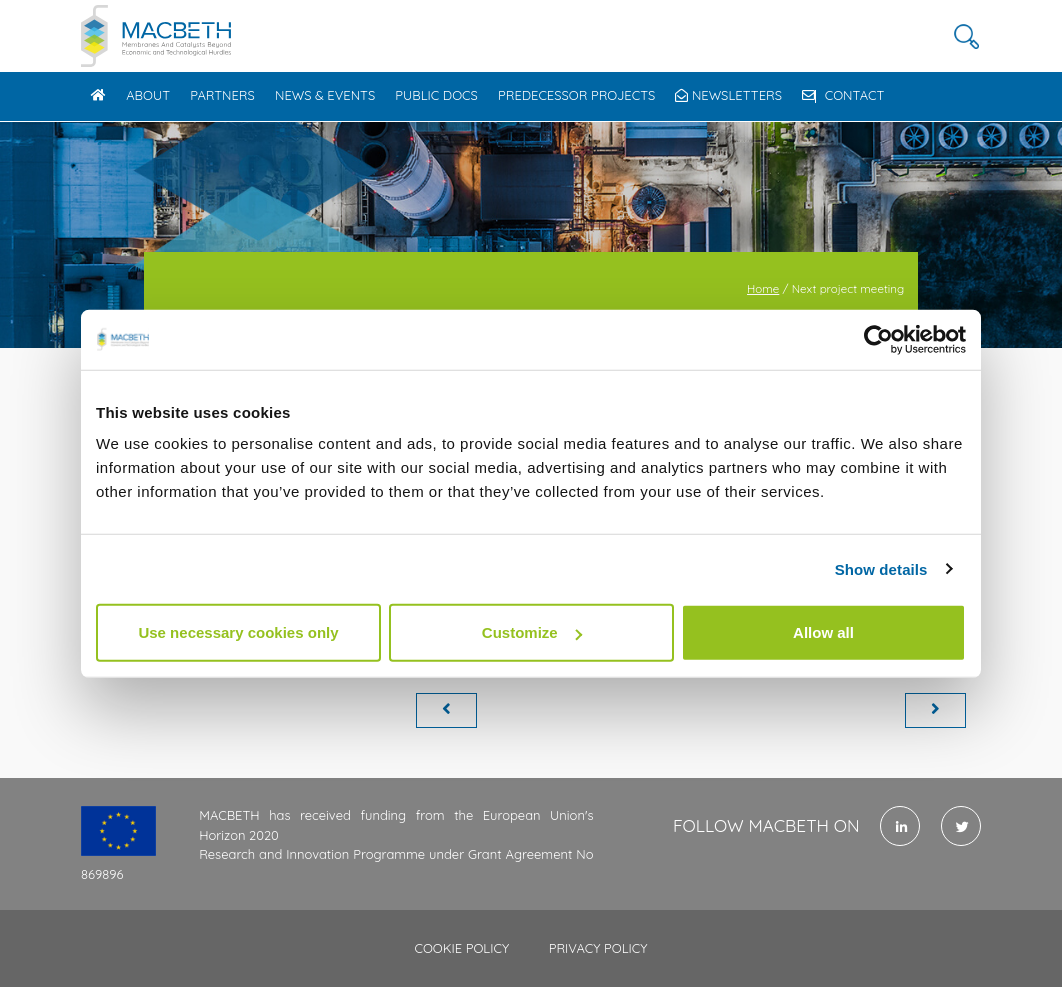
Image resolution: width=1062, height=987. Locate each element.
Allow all (823, 632)
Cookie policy (461, 948)
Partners (222, 95)
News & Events (325, 95)
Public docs (436, 95)
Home (763, 288)
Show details (881, 568)
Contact (843, 95)
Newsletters (728, 95)
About (148, 95)
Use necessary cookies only (238, 632)
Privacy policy (598, 948)
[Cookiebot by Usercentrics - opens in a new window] (878, 339)
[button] (966, 37)
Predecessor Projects (576, 95)
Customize (532, 632)
